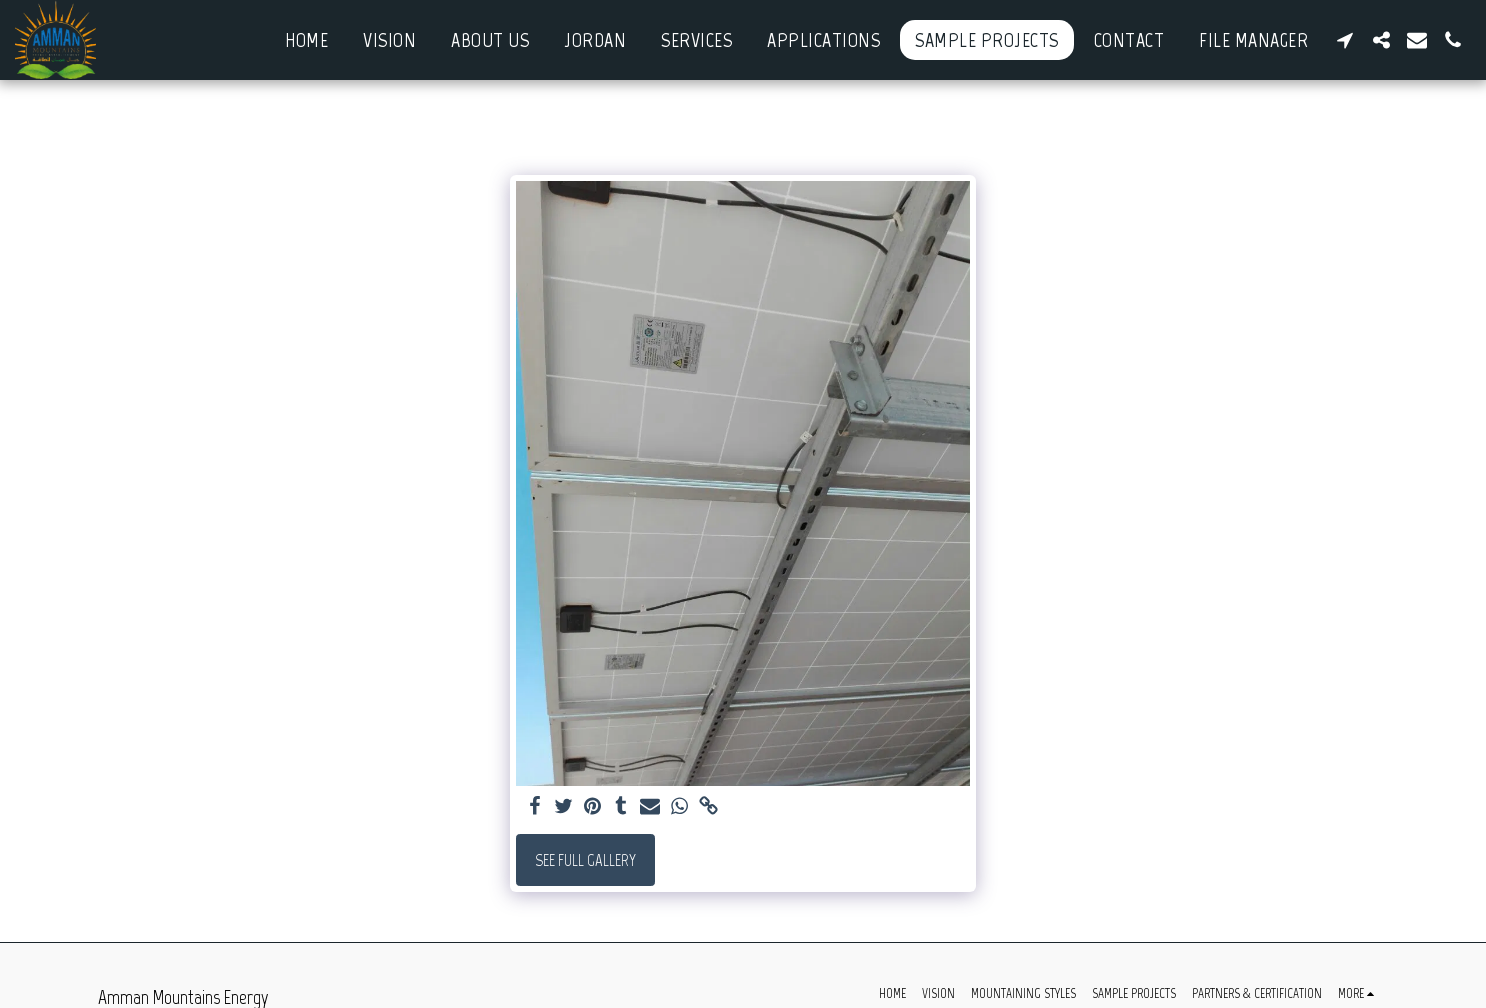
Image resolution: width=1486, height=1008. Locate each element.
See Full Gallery (585, 860)
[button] (1345, 40)
